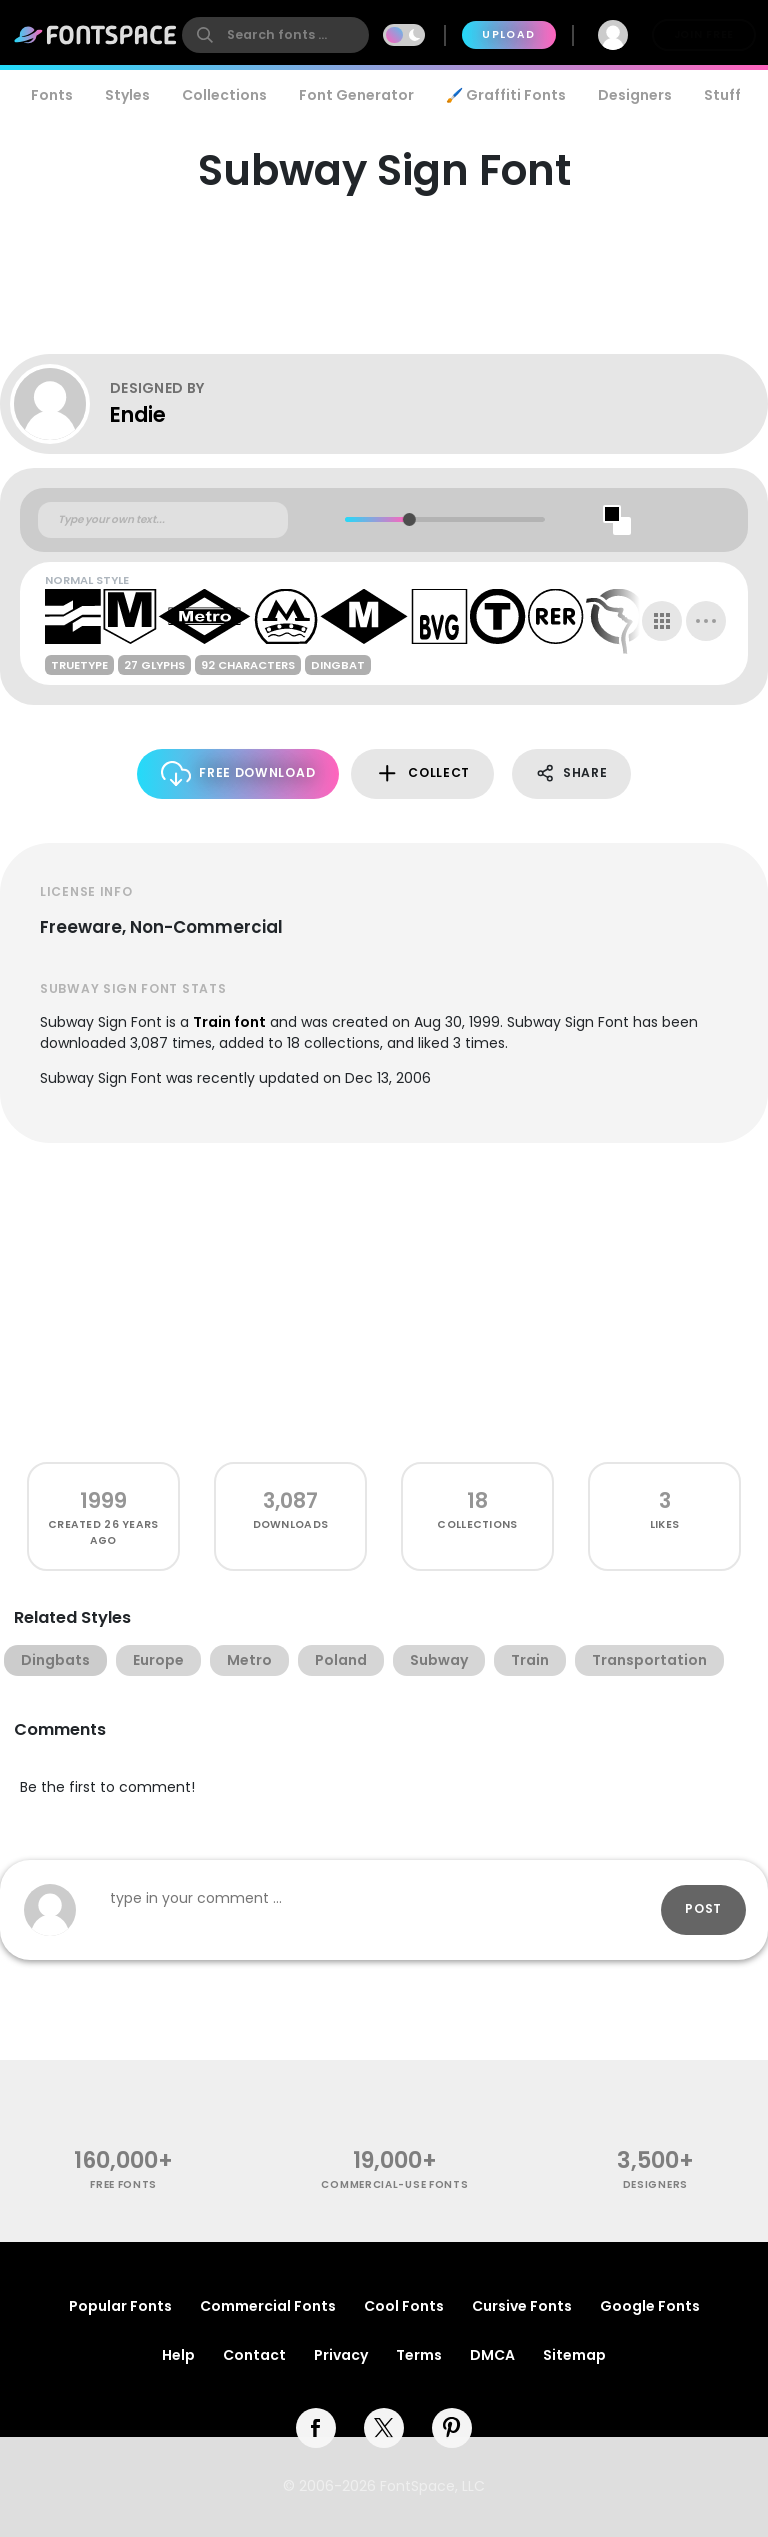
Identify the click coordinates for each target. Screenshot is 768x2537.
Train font (229, 1022)
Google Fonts (650, 2306)
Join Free (704, 34)
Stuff (722, 95)
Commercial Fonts (268, 2306)
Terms (419, 2355)
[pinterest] (452, 2428)
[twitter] (384, 2428)
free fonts (123, 2184)
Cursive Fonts (522, 2306)
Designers (635, 95)
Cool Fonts (404, 2306)
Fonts (52, 95)
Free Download (238, 773)
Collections (224, 95)
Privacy (341, 2355)
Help (178, 2355)
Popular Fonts (120, 2306)
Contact (254, 2355)
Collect (422, 773)
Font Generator (356, 95)
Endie (138, 414)
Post (703, 1908)
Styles (127, 95)
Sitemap (574, 2355)
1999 (103, 1500)
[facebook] (316, 2428)
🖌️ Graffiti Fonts (506, 95)
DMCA (492, 2355)
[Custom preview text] (163, 520)
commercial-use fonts (394, 2184)
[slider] (409, 519)
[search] (275, 35)
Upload (508, 34)
